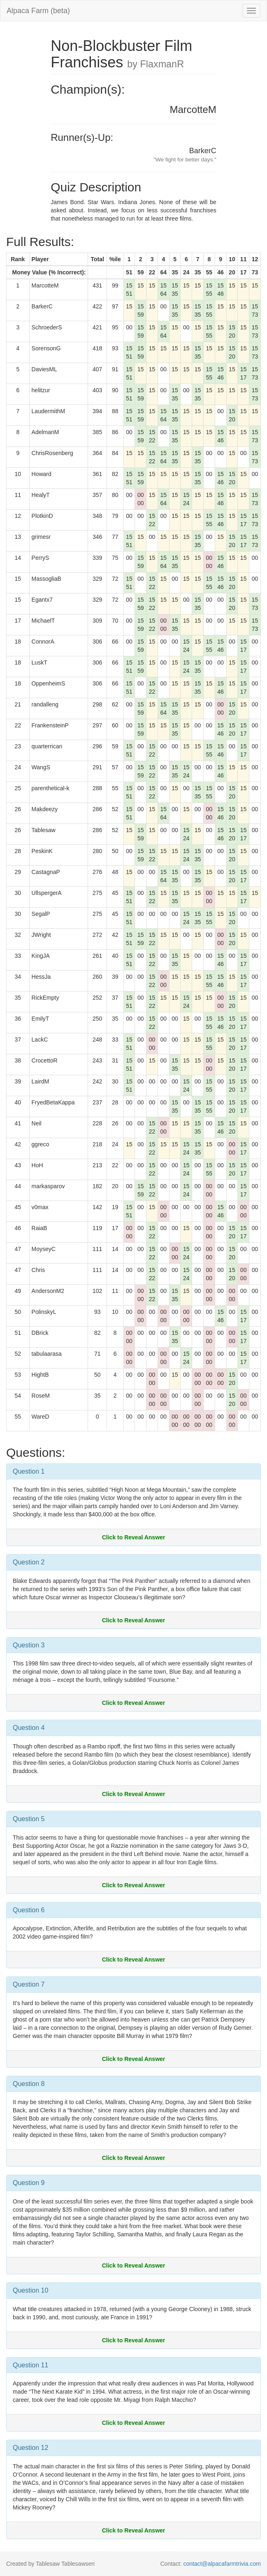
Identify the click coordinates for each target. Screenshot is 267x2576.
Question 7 (28, 1984)
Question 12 (30, 2447)
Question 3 (28, 1645)
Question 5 (28, 1818)
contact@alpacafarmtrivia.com (222, 2563)
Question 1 (28, 1471)
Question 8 (28, 2083)
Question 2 (28, 1562)
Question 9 (28, 2182)
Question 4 (28, 1727)
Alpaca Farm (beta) (38, 11)
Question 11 (30, 2365)
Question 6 (28, 1910)
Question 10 (30, 2290)
